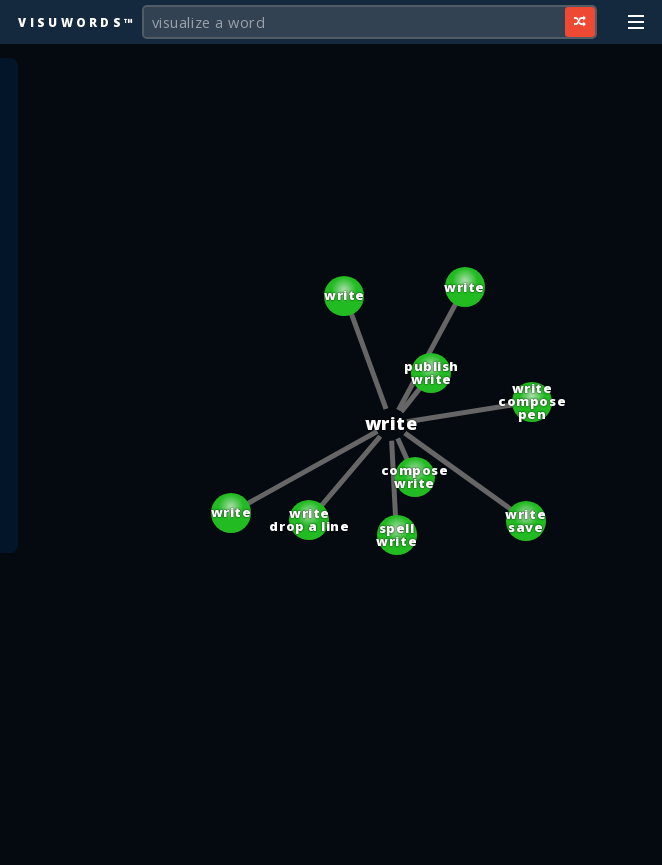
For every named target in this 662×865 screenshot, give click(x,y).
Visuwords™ (77, 22)
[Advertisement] (331, 840)
